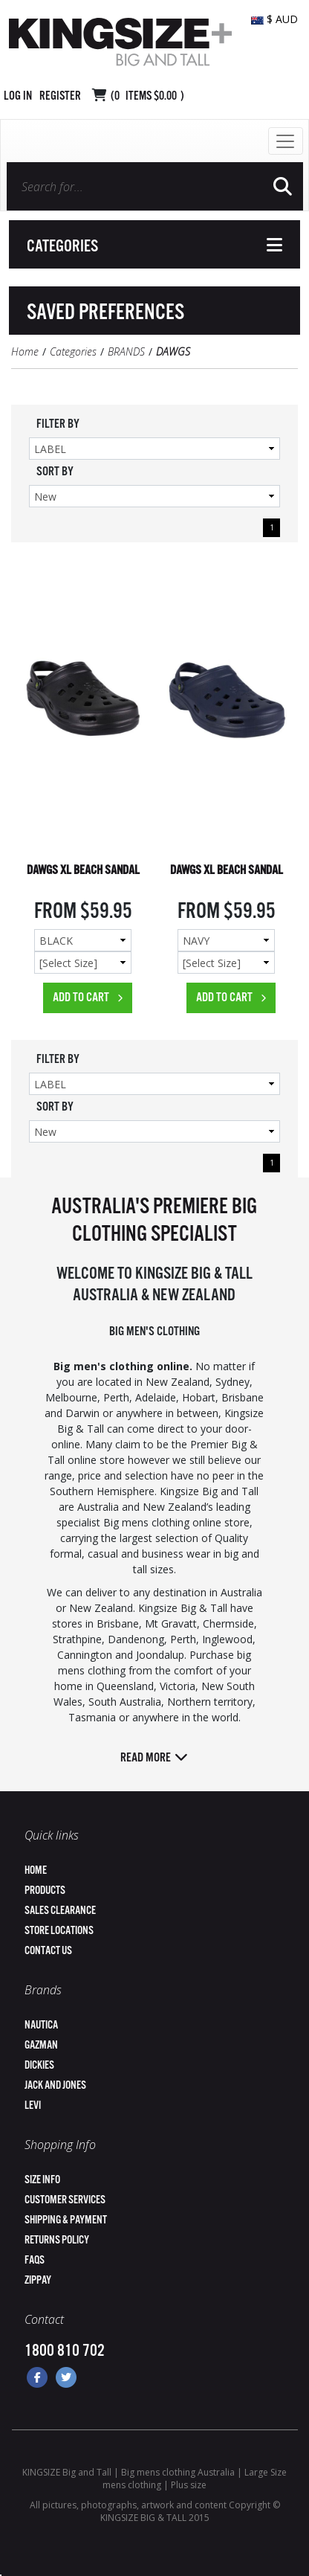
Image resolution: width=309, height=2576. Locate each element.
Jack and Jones (55, 2085)
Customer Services (65, 2200)
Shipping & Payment (66, 2220)
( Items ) (147, 96)
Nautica (41, 2025)
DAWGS (173, 351)
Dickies (39, 2065)
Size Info (42, 2180)
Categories (73, 351)
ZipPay (38, 2280)
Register (60, 96)
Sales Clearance (60, 1911)
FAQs (35, 2260)
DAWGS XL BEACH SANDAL (83, 871)
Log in (18, 96)
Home (25, 351)
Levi (33, 2105)
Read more (154, 1758)
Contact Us (48, 1951)
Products (45, 1890)
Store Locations (59, 1931)
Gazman (41, 2045)
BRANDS (126, 351)
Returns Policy (57, 2240)
